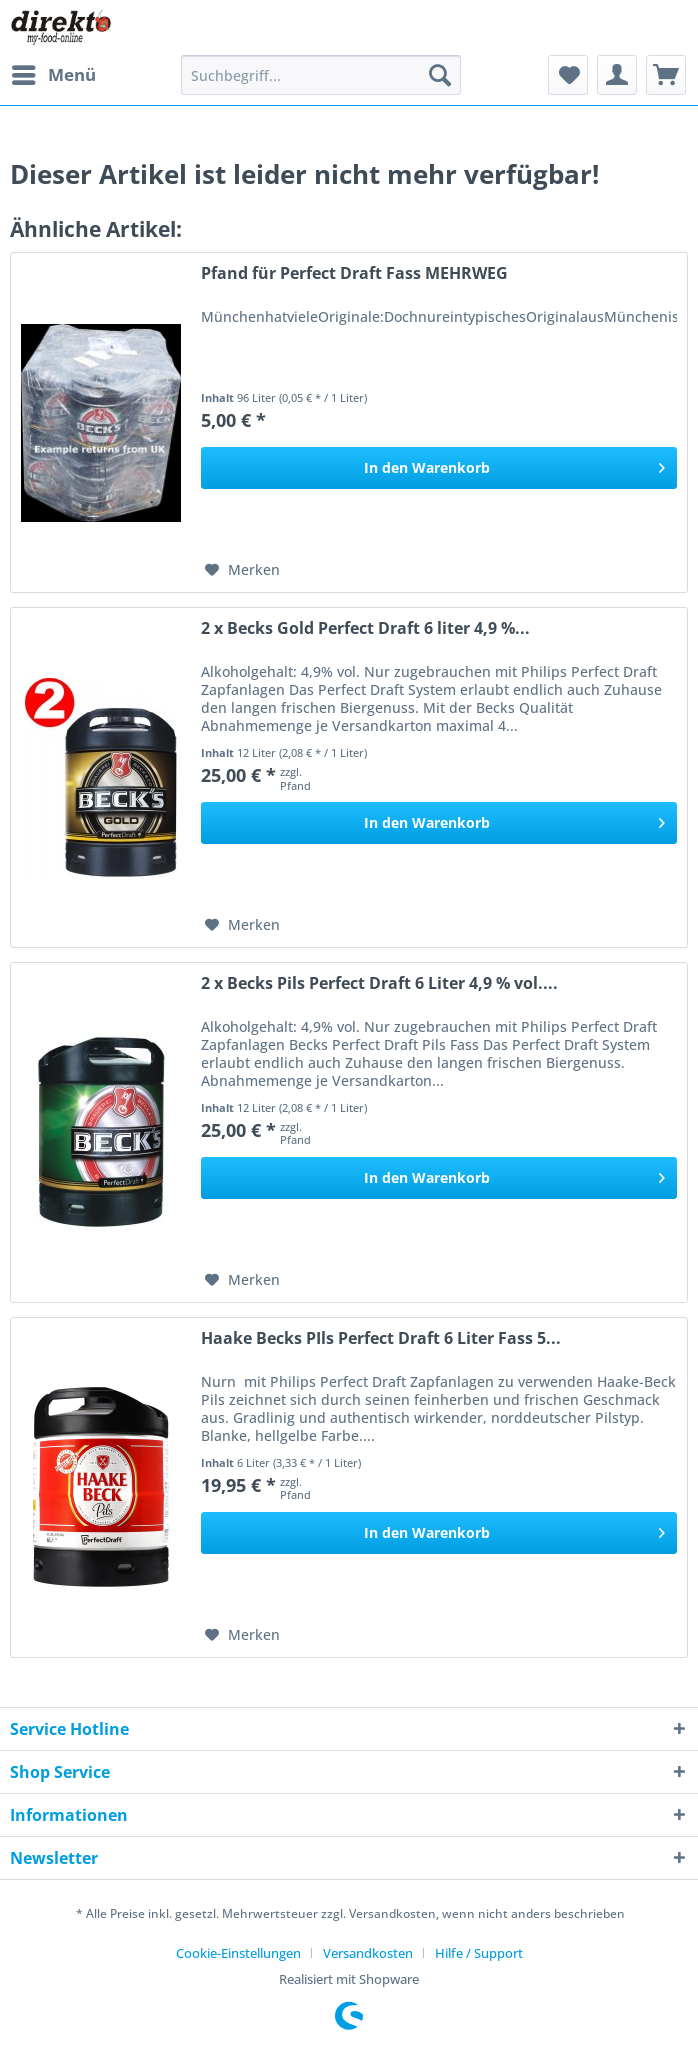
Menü (54, 72)
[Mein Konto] (617, 75)
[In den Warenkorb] (439, 468)
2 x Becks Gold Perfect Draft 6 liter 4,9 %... (365, 628)
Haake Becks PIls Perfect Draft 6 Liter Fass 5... (381, 1338)
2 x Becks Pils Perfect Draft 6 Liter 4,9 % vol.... (379, 983)
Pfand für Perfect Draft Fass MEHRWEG (354, 273)
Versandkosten (368, 1953)
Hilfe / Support (479, 1953)
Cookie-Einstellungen (238, 1953)
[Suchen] (440, 75)
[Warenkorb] (666, 75)
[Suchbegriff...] (320, 75)
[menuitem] (53, 75)
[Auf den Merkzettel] (242, 570)
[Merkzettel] (568, 75)
